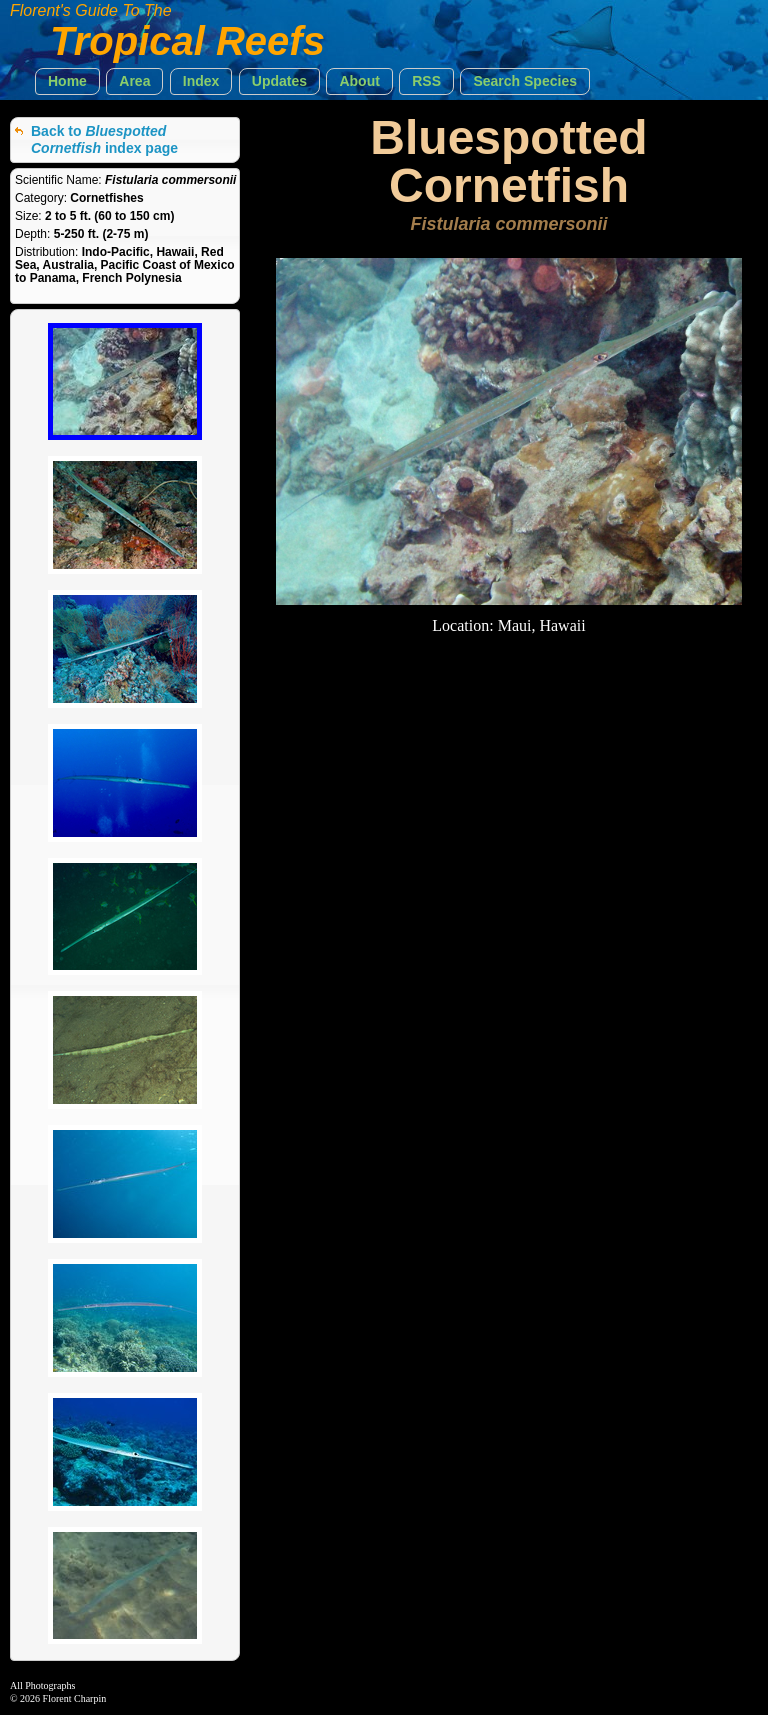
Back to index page (104, 139)
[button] (67, 81)
